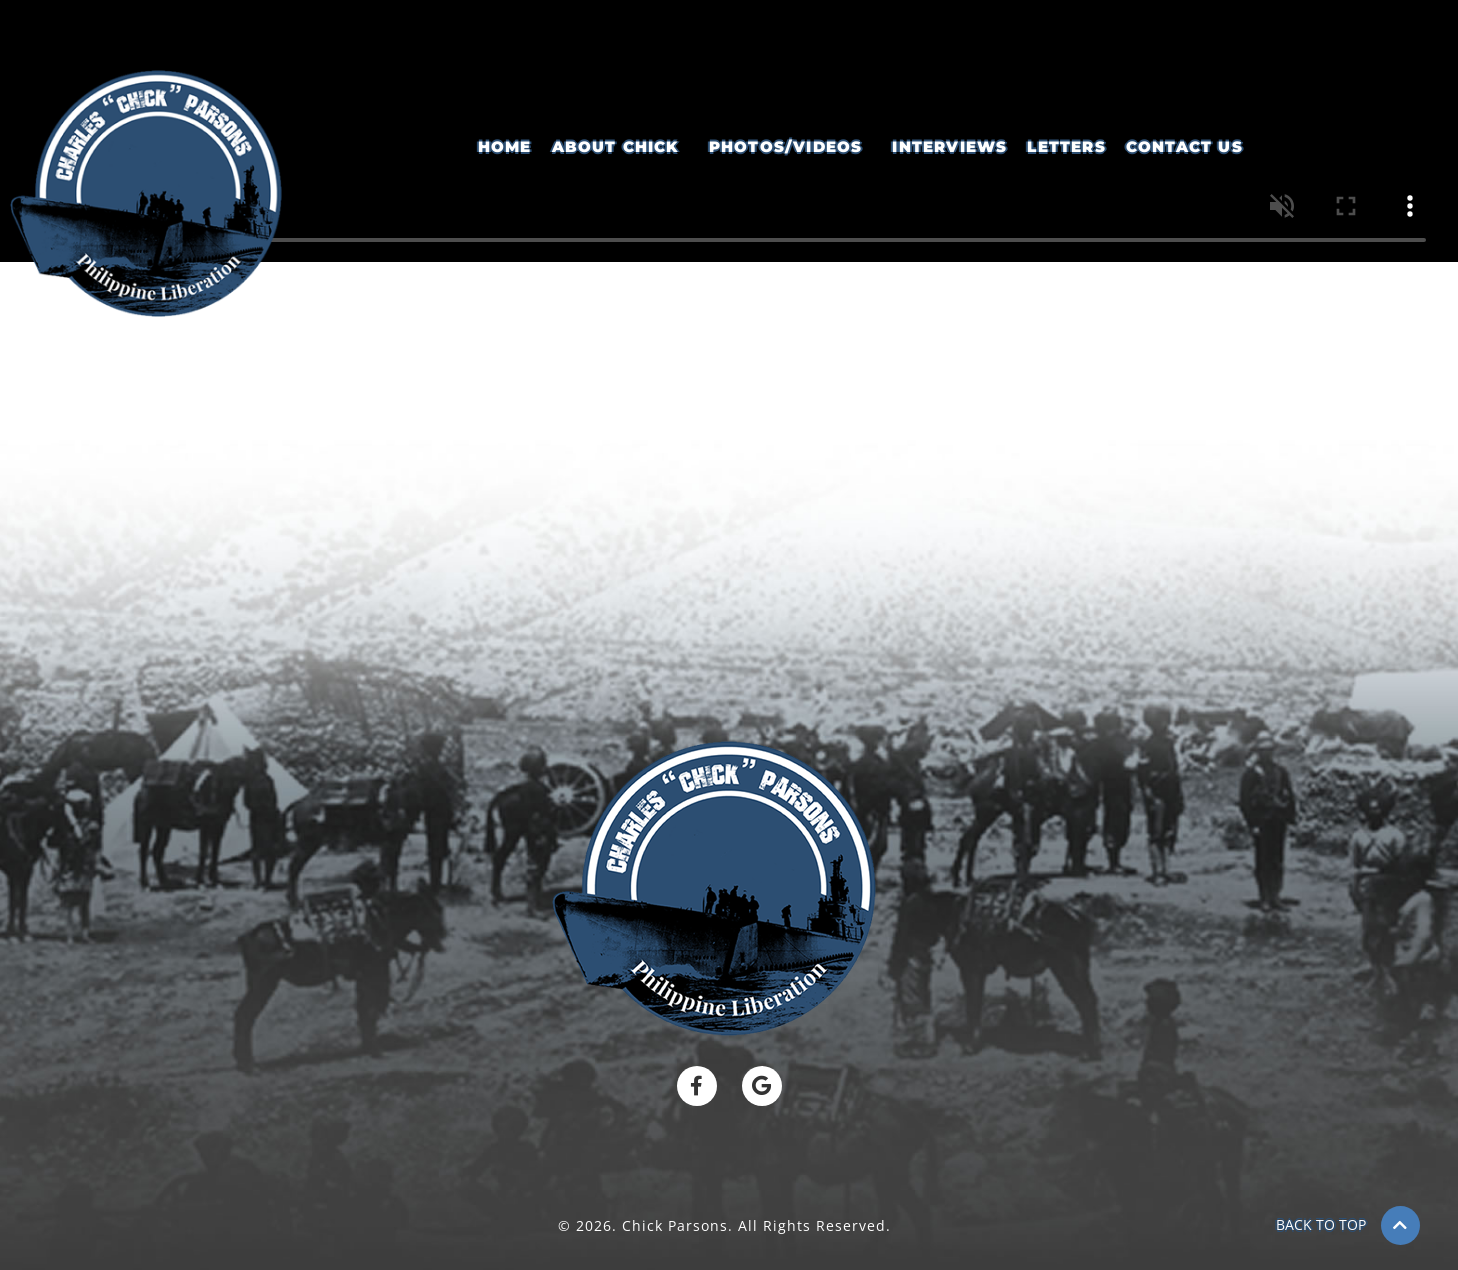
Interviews (949, 146)
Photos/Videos (786, 146)
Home (505, 146)
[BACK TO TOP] (1400, 1225)
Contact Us (1184, 146)
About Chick (615, 146)
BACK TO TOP (1321, 1224)
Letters (1066, 146)
